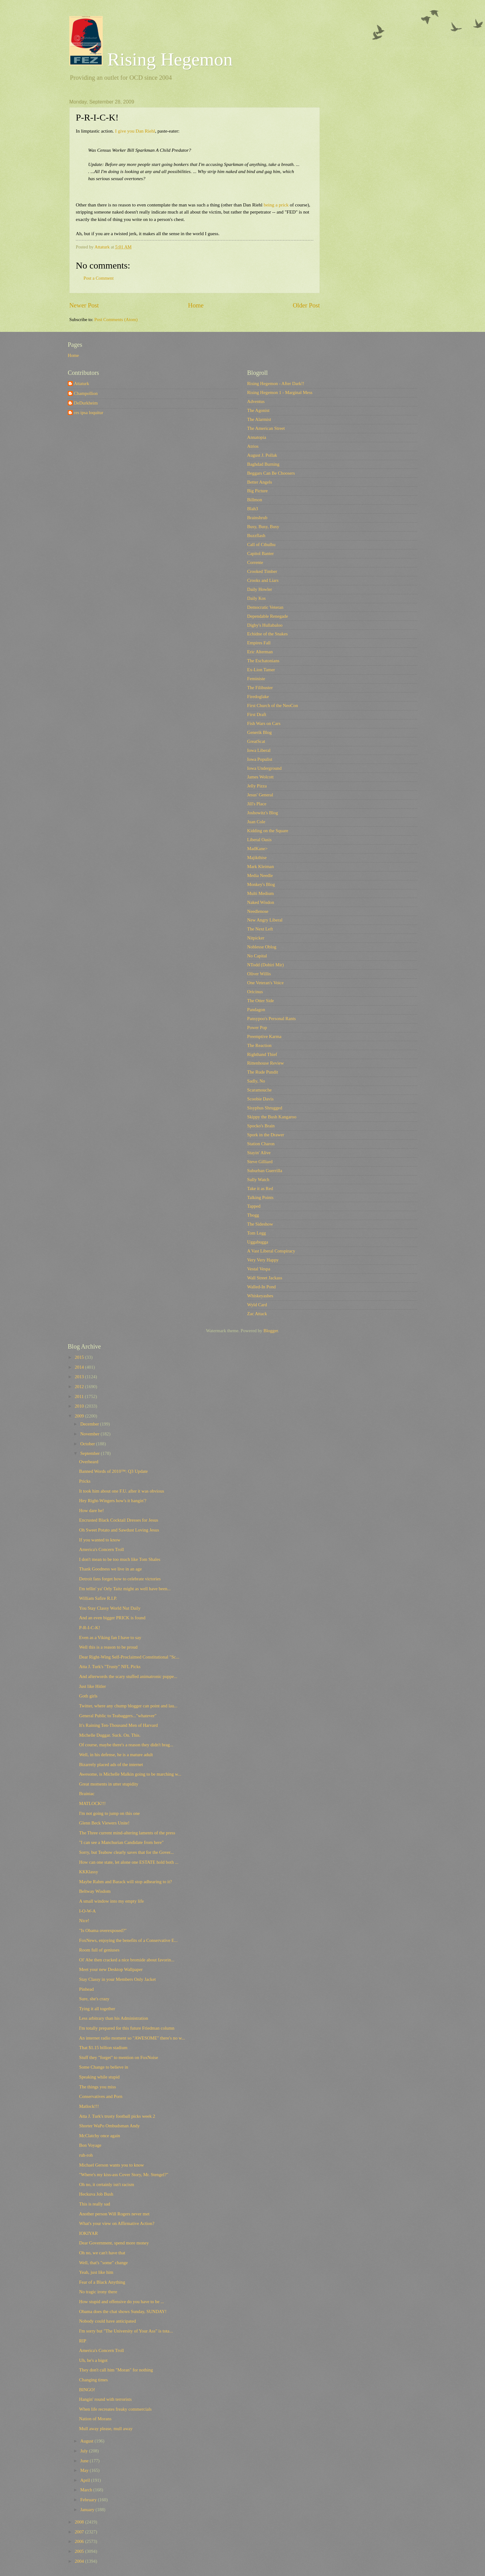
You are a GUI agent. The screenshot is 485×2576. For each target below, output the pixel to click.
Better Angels (259, 482)
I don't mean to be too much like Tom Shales (120, 1559)
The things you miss (97, 2086)
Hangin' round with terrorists (105, 2399)
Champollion (86, 393)
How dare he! (91, 1510)
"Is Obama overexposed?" (103, 1930)
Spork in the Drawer (265, 1134)
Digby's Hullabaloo (264, 625)
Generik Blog (259, 732)
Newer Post (84, 305)
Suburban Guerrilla (264, 1170)
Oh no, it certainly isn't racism (106, 2184)
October (88, 1443)
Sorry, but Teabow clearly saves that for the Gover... (126, 1852)
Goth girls (88, 1695)
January (87, 2509)
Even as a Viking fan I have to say (110, 1637)
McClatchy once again (99, 2135)
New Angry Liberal (264, 919)
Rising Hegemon (151, 59)
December (90, 1423)
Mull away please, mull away (106, 2428)
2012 (80, 1386)
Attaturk (81, 383)
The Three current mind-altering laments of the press (127, 1832)
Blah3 (252, 508)
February (89, 2499)
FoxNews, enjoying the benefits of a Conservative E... (128, 1940)
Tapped (253, 1206)
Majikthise (257, 857)
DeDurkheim (86, 402)
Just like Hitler (92, 1686)
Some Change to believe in (103, 2067)
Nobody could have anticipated (107, 2321)
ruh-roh (86, 2155)
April (85, 2480)
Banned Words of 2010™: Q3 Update (113, 1471)
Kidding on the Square (267, 830)
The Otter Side (260, 1000)
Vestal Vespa (258, 1268)
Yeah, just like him (96, 2272)
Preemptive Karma (264, 1036)
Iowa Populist (259, 759)
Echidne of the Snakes (267, 633)
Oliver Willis (259, 973)
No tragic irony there (98, 2291)
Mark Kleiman (260, 866)
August (87, 2440)
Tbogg (253, 1215)
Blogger (271, 1330)
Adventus (255, 401)
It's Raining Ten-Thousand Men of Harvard (118, 1725)
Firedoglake (258, 696)
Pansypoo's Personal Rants (271, 1018)
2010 (80, 1406)
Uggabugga (257, 1241)
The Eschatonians (263, 660)
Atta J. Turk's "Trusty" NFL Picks (109, 1666)
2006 (80, 2541)
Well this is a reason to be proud (108, 1647)
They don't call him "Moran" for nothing (116, 2369)
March (86, 2489)
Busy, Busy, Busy (263, 526)
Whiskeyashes (260, 1295)
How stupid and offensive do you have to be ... (121, 2301)
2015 (80, 1357)
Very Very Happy (263, 1259)
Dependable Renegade (267, 616)
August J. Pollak (262, 455)
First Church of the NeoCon (272, 705)
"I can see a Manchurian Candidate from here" (121, 1842)
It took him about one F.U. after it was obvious (121, 1491)
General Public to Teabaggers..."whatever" (118, 1715)
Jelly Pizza (257, 785)
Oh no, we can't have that (102, 2252)
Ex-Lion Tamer (261, 669)
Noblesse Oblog (261, 946)
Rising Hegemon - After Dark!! (275, 383)
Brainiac (87, 1793)
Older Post (306, 305)
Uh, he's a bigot (93, 2360)
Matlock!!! (89, 2106)
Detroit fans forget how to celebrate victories (120, 1578)
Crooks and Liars (262, 580)
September (90, 1453)
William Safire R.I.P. (98, 1598)
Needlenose (257, 911)
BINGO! (87, 2389)
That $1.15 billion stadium (103, 2047)
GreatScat (256, 741)
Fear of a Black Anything (102, 2282)
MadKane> (257, 848)
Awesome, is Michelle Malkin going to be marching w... (130, 1774)
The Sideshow (260, 1224)
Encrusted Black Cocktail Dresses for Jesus (118, 1520)
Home (196, 305)
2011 (80, 1396)
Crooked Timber (262, 571)
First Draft (256, 714)
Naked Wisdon (260, 902)
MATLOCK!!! (92, 1803)
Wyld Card (257, 1304)
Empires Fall (259, 642)
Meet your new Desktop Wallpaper (111, 1969)
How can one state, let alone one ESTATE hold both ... (128, 1862)
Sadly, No (256, 1080)
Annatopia (256, 437)
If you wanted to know (99, 1539)
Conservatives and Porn (100, 2096)
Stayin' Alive (259, 1152)
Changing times (93, 2379)
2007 (80, 2531)
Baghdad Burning (263, 464)
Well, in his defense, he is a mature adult (116, 1754)
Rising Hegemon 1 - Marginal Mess (279, 392)
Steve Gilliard (260, 1161)
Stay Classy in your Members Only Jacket (117, 1979)
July (84, 2450)
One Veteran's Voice (265, 982)
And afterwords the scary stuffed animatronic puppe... (128, 1676)
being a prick (277, 204)
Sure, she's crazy (94, 1998)
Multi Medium (260, 893)
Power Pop (257, 1027)
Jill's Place (256, 803)
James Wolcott (260, 776)
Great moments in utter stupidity (108, 1784)
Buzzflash (256, 535)
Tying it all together (97, 2008)
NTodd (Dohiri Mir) (265, 964)
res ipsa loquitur (88, 412)
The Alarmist (259, 419)
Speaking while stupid (99, 2076)
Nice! (84, 1920)
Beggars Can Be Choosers (271, 473)
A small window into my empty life (111, 1901)
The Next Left (260, 928)
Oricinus (255, 991)
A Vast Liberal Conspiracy (271, 1250)
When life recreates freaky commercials (115, 2409)
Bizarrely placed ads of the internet (111, 1764)
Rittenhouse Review (265, 1063)
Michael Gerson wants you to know (111, 2165)
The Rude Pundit (262, 1072)
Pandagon (256, 1009)
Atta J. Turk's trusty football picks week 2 (117, 2116)
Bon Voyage (90, 2145)
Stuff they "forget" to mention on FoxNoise (118, 2057)
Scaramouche (259, 1089)
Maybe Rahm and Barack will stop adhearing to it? (125, 1881)
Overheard (88, 1461)
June (85, 2460)
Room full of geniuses (99, 1949)
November (90, 1433)
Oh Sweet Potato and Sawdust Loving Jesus (119, 1529)
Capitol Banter (260, 553)
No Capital (257, 955)
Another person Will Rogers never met (114, 2213)
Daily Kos (256, 598)
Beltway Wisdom (95, 1891)
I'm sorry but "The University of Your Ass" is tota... (126, 2330)
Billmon (254, 499)
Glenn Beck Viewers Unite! (104, 1822)
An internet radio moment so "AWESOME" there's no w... (132, 2038)
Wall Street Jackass (264, 1277)
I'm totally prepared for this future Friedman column (126, 2028)
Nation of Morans (95, 2418)
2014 (80, 1367)
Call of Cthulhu (261, 544)
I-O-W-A (87, 1911)
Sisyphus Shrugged (264, 1107)
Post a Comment (99, 278)
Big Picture (257, 490)
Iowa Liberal (259, 750)
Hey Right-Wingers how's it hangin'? (112, 1500)
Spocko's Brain (261, 1125)
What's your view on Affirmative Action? (116, 2223)
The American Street (266, 428)
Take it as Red (260, 1188)
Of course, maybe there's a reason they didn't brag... (126, 1744)
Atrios (253, 446)
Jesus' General (260, 794)
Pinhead (86, 1989)
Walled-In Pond (261, 1286)
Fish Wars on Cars (264, 723)
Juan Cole (256, 821)
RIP (82, 2340)
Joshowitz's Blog (262, 812)
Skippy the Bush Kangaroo (271, 1116)
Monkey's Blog (261, 884)
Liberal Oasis (259, 839)
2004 (80, 2561)
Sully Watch (258, 1179)
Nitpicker (255, 937)
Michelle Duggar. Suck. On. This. (109, 1735)
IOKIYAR (88, 2233)
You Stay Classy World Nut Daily (110, 1608)
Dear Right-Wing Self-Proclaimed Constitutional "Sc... (129, 1656)
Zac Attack (257, 1313)
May (85, 2470)
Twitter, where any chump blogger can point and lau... (128, 1705)
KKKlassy (88, 1871)
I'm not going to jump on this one (109, 1813)
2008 (80, 2521)
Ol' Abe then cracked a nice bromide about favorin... (126, 1959)
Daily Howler (259, 589)
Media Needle (260, 875)
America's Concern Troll (101, 1549)
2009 (80, 1415)
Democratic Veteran (265, 607)
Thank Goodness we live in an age (110, 1568)
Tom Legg (256, 1233)
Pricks (85, 1481)
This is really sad (94, 2203)
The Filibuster (260, 687)
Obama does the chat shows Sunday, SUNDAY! (123, 2311)
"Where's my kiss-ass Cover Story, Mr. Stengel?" (123, 2174)
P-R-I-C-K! (89, 1627)
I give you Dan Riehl (135, 130)
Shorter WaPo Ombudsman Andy (109, 2125)
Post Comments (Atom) (116, 319)
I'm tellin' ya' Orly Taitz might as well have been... (125, 1588)
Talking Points (260, 1197)
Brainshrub (257, 517)
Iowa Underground (264, 768)
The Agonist (258, 410)
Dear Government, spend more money (114, 2242)
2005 (80, 2551)
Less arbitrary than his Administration (113, 2018)
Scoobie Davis (260, 1098)
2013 (80, 1376)
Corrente (255, 562)
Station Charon (261, 1143)
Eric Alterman (260, 651)
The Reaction (259, 1045)
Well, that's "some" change (103, 2262)
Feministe (256, 678)
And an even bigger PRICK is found (112, 1617)
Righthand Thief (262, 1054)
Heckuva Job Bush (96, 2194)
